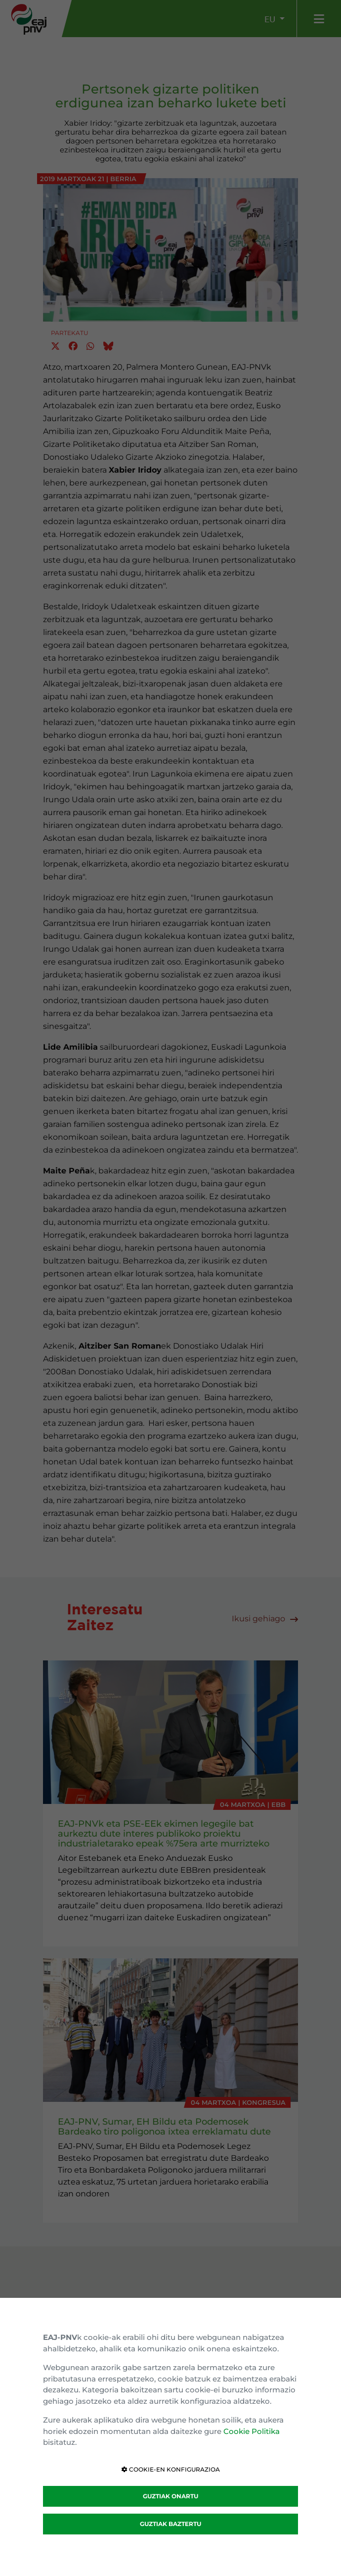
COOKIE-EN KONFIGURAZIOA (171, 2469)
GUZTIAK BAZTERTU (170, 2523)
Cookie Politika (251, 2431)
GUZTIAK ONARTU (170, 2496)
